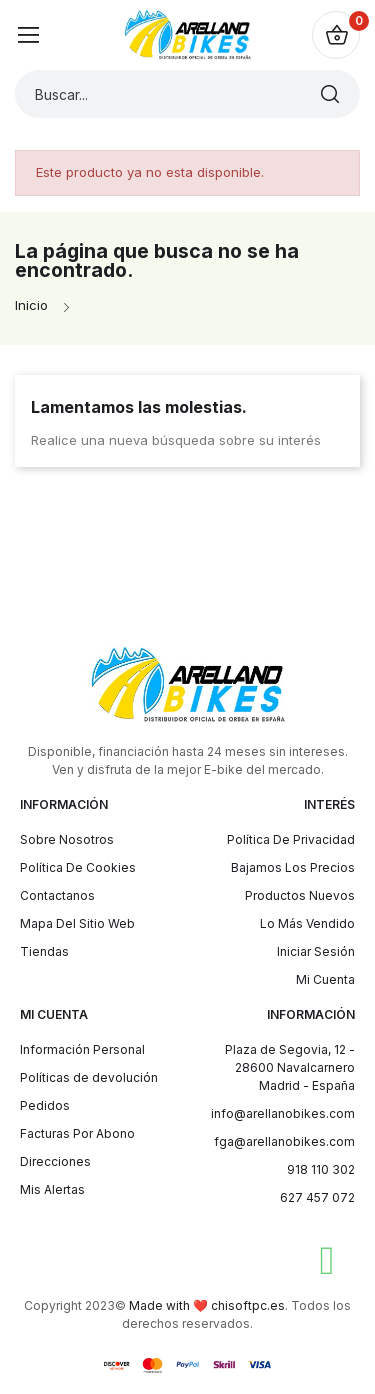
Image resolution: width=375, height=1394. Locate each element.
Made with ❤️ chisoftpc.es (207, 1305)
